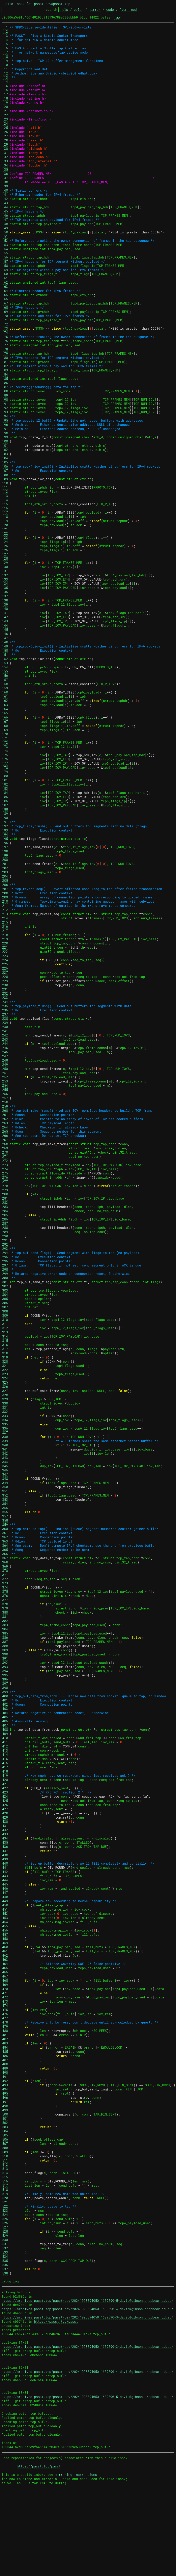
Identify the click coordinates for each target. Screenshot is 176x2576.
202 (5, 868)
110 (5, 483)
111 (5, 487)
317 (5, 1349)
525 (5, 2219)
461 (5, 1951)
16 (5, 90)
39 (5, 186)
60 (5, 274)
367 (5, 1558)
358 (5, 1520)
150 (5, 650)
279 (5, 1190)
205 (5, 880)
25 (5, 127)
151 (5, 654)
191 (5, 822)
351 (5, 1491)
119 (5, 521)
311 (5, 1324)
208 (5, 893)
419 (5, 1775)
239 (5, 1023)
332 (5, 1411)
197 (5, 847)
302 (5, 1286)
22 (5, 115)
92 (5, 408)
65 (5, 295)
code (110, 9)
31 (5, 153)
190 (5, 818)
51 (5, 236)
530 (5, 2240)
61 (5, 278)
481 (5, 2035)
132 (5, 575)
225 (5, 964)
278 (5, 1186)
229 (5, 981)
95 (5, 420)
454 (5, 1922)
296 (5, 1261)
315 (5, 1340)
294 (5, 1253)
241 (5, 1031)
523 (5, 2210)
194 (5, 834)
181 (5, 780)
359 (5, 1524)
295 (5, 1257)
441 (5, 1867)
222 (5, 951)
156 (5, 675)
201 (5, 864)
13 (5, 77)
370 (5, 1570)
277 (5, 1181)
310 (5, 1319)
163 (5, 705)
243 (5, 1039)
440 (5, 1863)
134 (5, 583)
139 (5, 604)
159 (5, 688)
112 (5, 491)
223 (5, 956)
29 (5, 144)
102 (5, 450)
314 (5, 1336)
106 (5, 466)
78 (5, 349)
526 (5, 2223)
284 (5, 1211)
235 (5, 1006)
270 (5, 1152)
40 (5, 190)
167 (5, 721)
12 (5, 73)
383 (5, 1625)
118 (5, 516)
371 (5, 1575)
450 (5, 1905)
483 (5, 2043)
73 (5, 328)
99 (5, 437)
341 (5, 1449)
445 (5, 1884)
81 (5, 362)
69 (5, 312)
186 (5, 801)
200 (5, 859)
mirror (95, 9)
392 (5, 1662)
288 (5, 1227)
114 (5, 500)
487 (5, 2060)
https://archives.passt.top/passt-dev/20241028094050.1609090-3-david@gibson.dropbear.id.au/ (87, 2317)
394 (5, 1671)
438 (5, 1855)
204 (5, 876)
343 (5, 1457)
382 (5, 1621)
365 (5, 1550)
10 (5, 65)
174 (5, 751)
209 (5, 897)
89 (5, 395)
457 (5, 1934)
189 (5, 813)
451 (5, 1909)
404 (5, 1713)
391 (5, 1658)
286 (5, 1219)
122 (5, 533)
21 (5, 111)
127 (5, 554)
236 (5, 1010)
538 (5, 2273)
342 (5, 1453)
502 (5, 2123)
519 (5, 2194)
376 (5, 1596)
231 (5, 989)
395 (5, 1675)
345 (5, 1466)
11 (5, 69)
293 (5, 1248)
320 (5, 1361)
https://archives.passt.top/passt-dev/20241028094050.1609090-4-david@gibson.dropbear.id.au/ (87, 2309)
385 (5, 1633)
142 (5, 617)
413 (5, 1750)
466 (5, 1972)
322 (5, 1370)
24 (5, 123)
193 (5, 830)
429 (5, 1817)
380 (5, 1612)
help (64, 9)
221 (5, 947)
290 (5, 1236)
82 (5, 366)
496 (5, 2097)
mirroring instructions (76, 2474)
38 (5, 182)
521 (5, 2202)
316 (5, 1345)
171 (5, 738)
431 (5, 1826)
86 (5, 383)
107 (5, 470)
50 (5, 232)
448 (5, 1897)
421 (5, 1784)
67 (5, 303)
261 (5, 1115)
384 (5, 1629)
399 (5, 1692)
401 (5, 1700)
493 (5, 2085)
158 (5, 684)
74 (5, 332)
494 (5, 2089)
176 (5, 759)
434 (5, 1838)
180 (5, 776)
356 (5, 1512)
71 (5, 320)
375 (5, 1591)
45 (5, 211)
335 (5, 1424)
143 (5, 621)
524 (5, 2215)
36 (5, 173)
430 (5, 1821)
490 (5, 2072)
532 (5, 2248)
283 (5, 1207)
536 (5, 2265)
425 (5, 1800)
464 (5, 1964)
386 (5, 1637)
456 (5, 1930)
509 (5, 2152)
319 (5, 1357)
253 (5, 1081)
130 (5, 567)
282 (5, 1202)
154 (5, 667)
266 (5, 1135)
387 (5, 1642)
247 (5, 1056)
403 (5, 1708)
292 (5, 1244)
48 (5, 224)
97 (5, 429)
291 (5, 1240)
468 (5, 1980)
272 (5, 1161)
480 (5, 2030)
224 (5, 960)
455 (5, 1926)
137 (5, 596)
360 (5, 1529)
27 (5, 136)
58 (5, 265)
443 (5, 1876)
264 (5, 1127)
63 (5, 286)
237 (5, 1014)
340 (5, 1445)
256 (5, 1094)
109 (5, 479)
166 (5, 717)
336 (5, 1428)
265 (5, 1131)
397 (5, 1683)
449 (5, 1901)
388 (5, 1646)
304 (5, 1294)
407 (5, 1725)
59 (5, 270)
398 (5, 1688)
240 (5, 1027)
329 (5, 1399)
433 (5, 1834)
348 (5, 1478)
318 (5, 1353)
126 (5, 550)
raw (117, 17)
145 (5, 629)
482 (5, 2039)
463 (5, 1959)
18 (5, 98)
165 (5, 713)
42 (5, 199)
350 (5, 1487)
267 (5, 1140)
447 (5, 1892)
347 (5, 1474)
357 (5, 1516)
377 (5, 1600)
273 (5, 1165)
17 (5, 94)
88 (5, 391)
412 (5, 1746)
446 (5, 1888)
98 (5, 433)
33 (5, 161)
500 (5, 2114)
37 (5, 178)
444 (5, 1880)
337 (5, 1432)
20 (5, 107)
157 (5, 680)
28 (5, 140)
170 (5, 734)
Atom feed (128, 9)
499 (5, 2110)
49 (5, 228)
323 (5, 1374)
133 (5, 579)
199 (5, 855)
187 (5, 805)
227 (5, 972)
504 (5, 2131)
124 (5, 542)
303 (5, 1290)
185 (5, 797)
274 (5, 1169)
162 (5, 700)
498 (5, 2106)
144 (5, 625)
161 (5, 696)
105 (5, 462)
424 (5, 1796)
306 (5, 1303)
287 (5, 1223)
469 (5, 1984)
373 (5, 1583)
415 (5, 1759)
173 (5, 746)
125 (5, 546)
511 (5, 2160)
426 (5, 1805)
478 (5, 2022)
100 (5, 441)
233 (5, 997)
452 (5, 1913)
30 (5, 148)
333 (5, 1416)
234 (5, 1002)
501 (5, 2118)
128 (5, 558)
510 (5, 2156)
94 (5, 416)
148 (5, 642)
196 (5, 843)
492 (5, 2081)
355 (5, 1508)
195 (5, 838)
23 (5, 119)
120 (5, 525)
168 (5, 726)
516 (5, 2181)
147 (5, 638)
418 (5, 1771)
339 (5, 1441)
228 (5, 977)
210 (5, 901)
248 (5, 1060)
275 (5, 1173)
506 (5, 2139)
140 (5, 608)
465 (5, 1968)
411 (5, 1742)
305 (5, 1299)
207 (5, 889)
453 (5, 1918)
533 (5, 2252)
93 (5, 412)
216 (5, 926)
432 (5, 1830)
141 (5, 613)
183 (5, 788)
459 (5, 1943)
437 (5, 1851)
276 (5, 1177)
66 (5, 299)
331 (5, 1407)
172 (5, 742)
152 (5, 659)
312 (5, 1328)
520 (5, 2198)
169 (5, 730)
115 (5, 504)
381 (5, 1616)
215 (5, 922)
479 (5, 2026)
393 (5, 1667)
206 (5, 885)
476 (5, 2014)
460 (5, 1947)
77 (5, 345)
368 (5, 1562)
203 (5, 872)
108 (5, 475)
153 (5, 663)
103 (5, 454)
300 (5, 1278)
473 (5, 2001)
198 (5, 851)
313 (5, 1332)
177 (5, 763)
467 (5, 1976)
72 (5, 324)
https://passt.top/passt (56, 2321)
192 (5, 826)
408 (5, 1729)
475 (5, 2010)
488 (5, 2064)
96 (5, 424)
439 (5, 1859)
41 (5, 194)
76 (5, 341)
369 (5, 1566)
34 (5, 165)
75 (5, 337)
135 (5, 588)
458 (5, 1938)
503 (5, 2127)
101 (5, 445)
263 (5, 1123)
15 (5, 86)
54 (5, 249)
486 (5, 2056)
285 (5, 1215)
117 (5, 512)
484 (5, 2047)
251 (5, 1073)
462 (5, 1955)
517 (5, 2185)
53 (5, 245)
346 (5, 1470)
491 (5, 2077)
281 (5, 1198)
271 (5, 1156)
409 (5, 1734)
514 (5, 2173)
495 (5, 2093)
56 (5, 257)
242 (5, 1035)
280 (5, 1194)
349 (5, 1483)
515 (5, 2177)
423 (5, 1792)
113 (5, 496)
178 (5, 767)
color (78, 9)
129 (5, 562)
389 (5, 1650)
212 (5, 910)
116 (5, 508)
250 (5, 1069)
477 (5, 2018)
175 (5, 755)
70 (5, 316)
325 (5, 1382)
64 (5, 291)
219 (5, 939)
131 (5, 571)
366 (5, 1554)
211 (5, 905)
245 (5, 1048)
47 (5, 219)
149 (5, 646)
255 (5, 1089)
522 (5, 2206)
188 (5, 809)
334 (5, 1420)
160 (5, 692)
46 (5, 215)
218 (5, 935)
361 (5, 1533)
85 (5, 378)
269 (5, 1148)
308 (5, 1311)
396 (5, 1679)
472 (5, 1997)
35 (5, 169)
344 (5, 1462)
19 (5, 102)
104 (5, 458)
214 (5, 918)
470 (5, 1989)
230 (5, 985)
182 (5, 784)
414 (5, 1754)
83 (5, 370)
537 (5, 2269)
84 (5, 374)
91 (5, 404)
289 (5, 1232)
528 (5, 2231)
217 (5, 931)
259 (5, 1106)
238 (5, 1018)
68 (5, 307)
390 (5, 1654)
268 (5, 1144)
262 (5, 1119)
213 (5, 914)
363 (5, 1541)
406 (5, 1721)
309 (5, 1315)
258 (5, 1102)
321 (5, 1365)
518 (5, 2189)
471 (5, 1993)
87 (5, 387)
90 (5, 399)
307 (5, 1307)
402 (5, 1704)
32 (5, 157)
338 (5, 1437)
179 (5, 772)
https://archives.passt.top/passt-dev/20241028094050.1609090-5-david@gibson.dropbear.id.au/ (87, 2300)
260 (5, 1110)
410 (5, 1738)
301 (5, 1282)
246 (5, 1052)
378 (5, 1604)
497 (5, 2102)
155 (5, 671)
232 (5, 993)
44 (5, 207)
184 (5, 792)
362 (5, 1537)
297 (5, 1265)
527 (5, 2227)
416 (5, 1763)
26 (5, 132)
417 (5, 1767)
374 (5, 1587)
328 (5, 1395)
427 (5, 1809)
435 (5, 1842)
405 (5, 1717)
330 (5, 1403)
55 (5, 253)
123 (5, 537)
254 (5, 1085)
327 (5, 1391)
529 (5, 2235)
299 (5, 1273)
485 (5, 2051)
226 (5, 968)
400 (5, 1696)
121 (5, 529)
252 (5, 1077)
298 (5, 1269)
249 (5, 1064)
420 (5, 1780)
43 (5, 203)
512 (5, 2164)
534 (5, 2256)
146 (5, 634)
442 (5, 1872)
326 (5, 1386)
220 (5, 943)
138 (5, 600)
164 (5, 709)
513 (5, 2169)
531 (5, 2244)
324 (5, 1378)
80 (5, 358)
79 (5, 353)
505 (5, 2135)
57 (5, 261)
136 (5, 592)
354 (5, 1504)
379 (5, 1608)
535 (5, 2261)
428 (5, 1813)
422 (5, 1788)
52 (5, 240)
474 (5, 2005)
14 (5, 81)
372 (5, 1579)
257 (5, 1098)
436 (5, 1846)
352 (5, 1495)
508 (5, 2148)
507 (5, 2143)
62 (5, 282)
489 (5, 2068)
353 (5, 1499)
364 (5, 1545)
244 (5, 1043)
